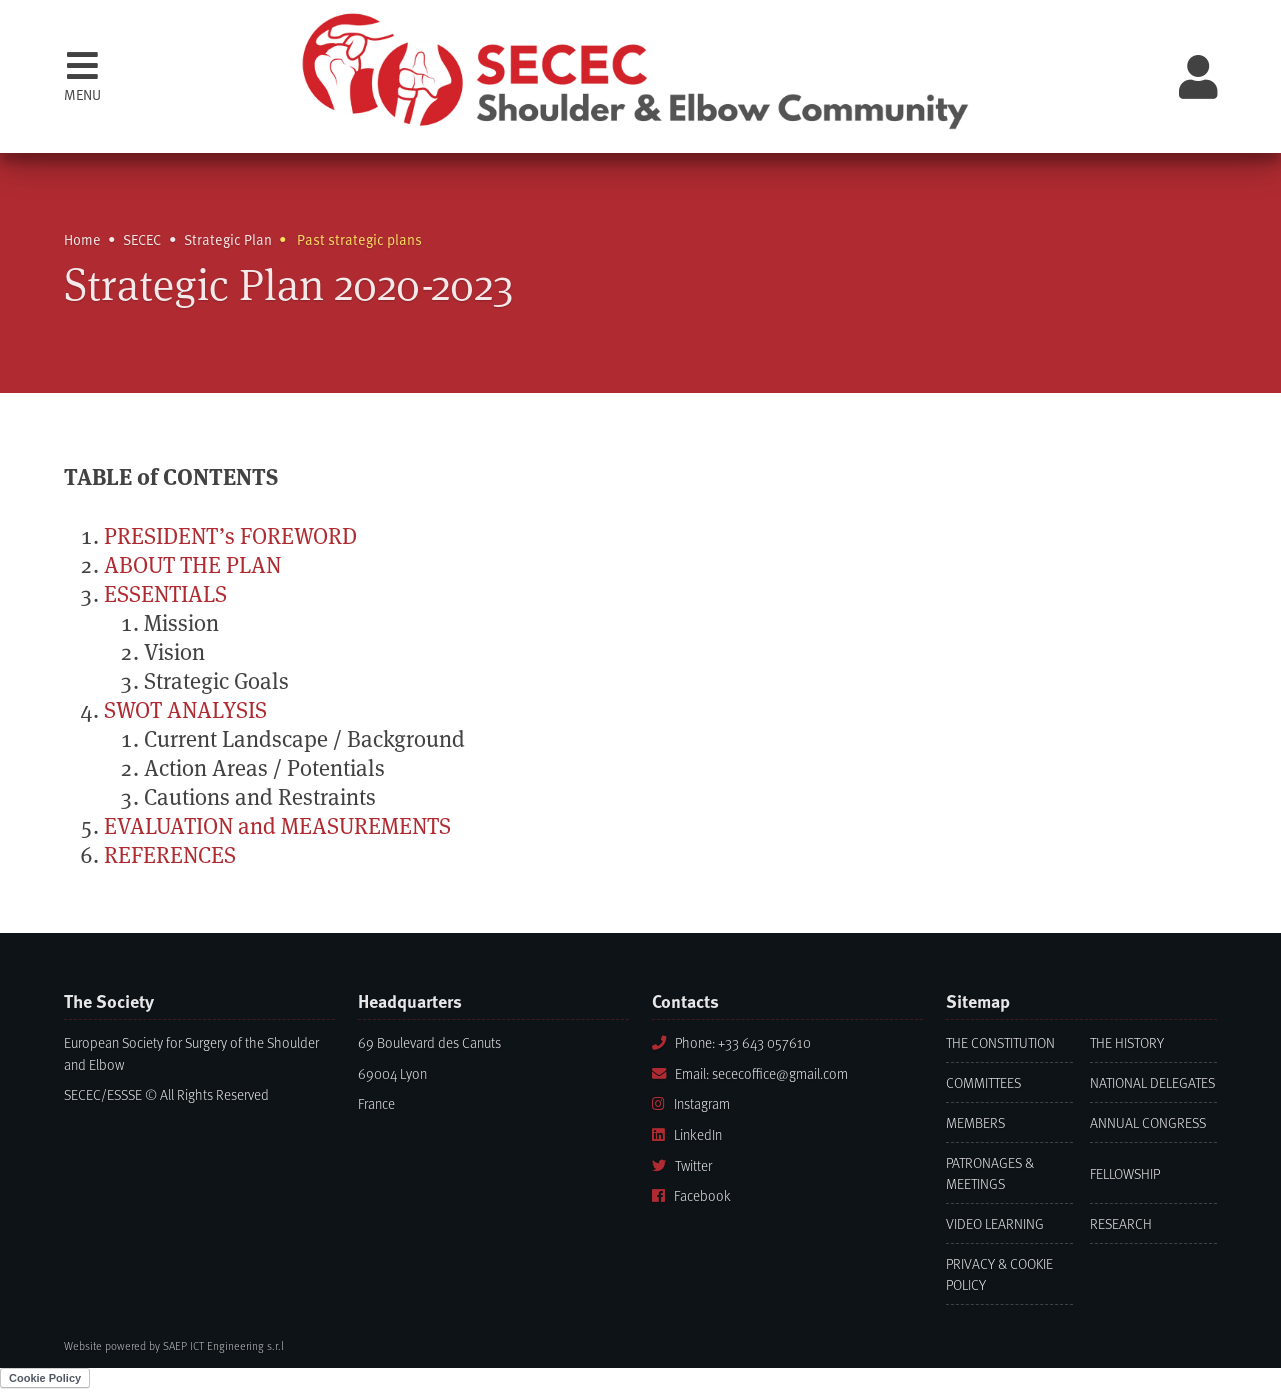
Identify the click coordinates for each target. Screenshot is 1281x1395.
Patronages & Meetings (990, 1173)
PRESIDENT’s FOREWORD (230, 536)
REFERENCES (170, 855)
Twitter (682, 1165)
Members (975, 1122)
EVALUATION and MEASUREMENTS (277, 826)
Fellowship (1125, 1173)
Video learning (995, 1223)
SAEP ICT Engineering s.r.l (223, 1345)
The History (1127, 1042)
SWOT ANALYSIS (185, 710)
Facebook (691, 1195)
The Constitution (1000, 1042)
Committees (983, 1082)
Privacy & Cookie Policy (999, 1274)
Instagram (691, 1103)
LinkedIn (687, 1134)
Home (82, 239)
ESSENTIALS (165, 594)
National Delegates (1152, 1082)
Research (1121, 1223)
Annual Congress (1148, 1122)
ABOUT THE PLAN (192, 565)
